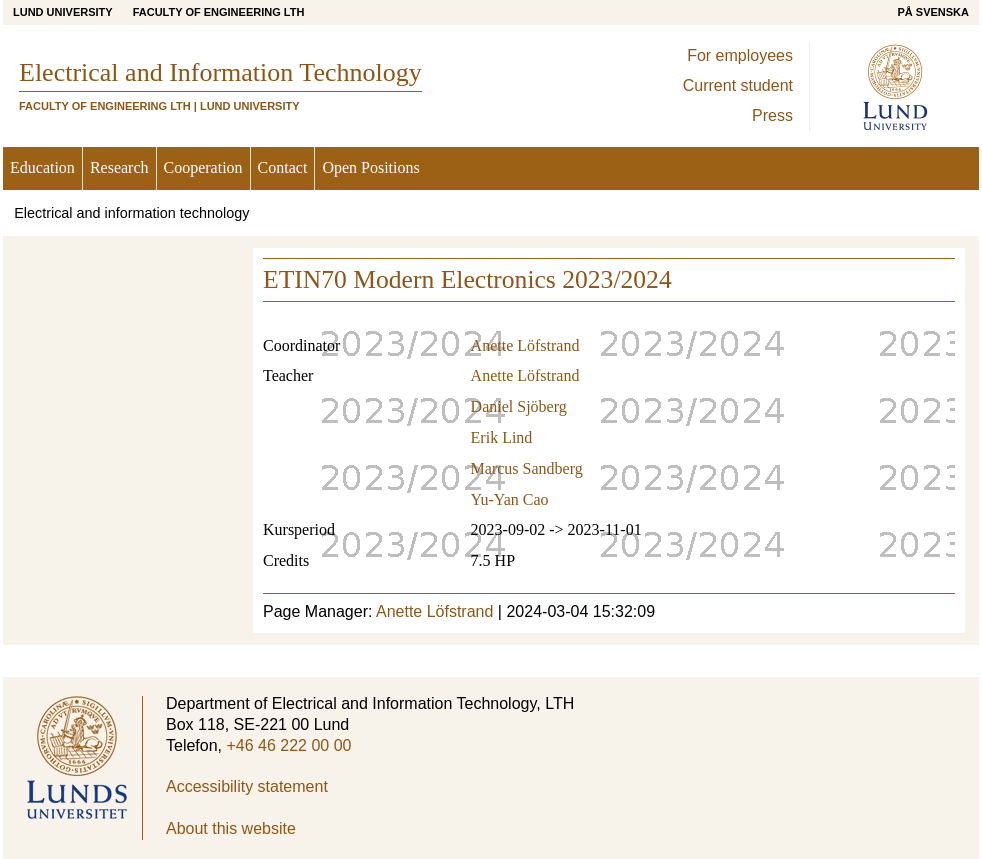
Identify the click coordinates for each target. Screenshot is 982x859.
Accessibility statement (247, 786)
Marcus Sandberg (527, 468)
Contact (283, 167)
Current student (738, 85)
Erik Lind (502, 437)
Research (119, 167)
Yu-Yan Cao (510, 499)
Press (772, 115)
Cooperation (203, 167)
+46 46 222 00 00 (288, 745)
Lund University (63, 12)
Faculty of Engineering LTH (219, 12)
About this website (231, 828)
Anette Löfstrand (525, 345)
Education (42, 167)
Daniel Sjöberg (519, 406)
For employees (740, 55)
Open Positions (370, 167)
